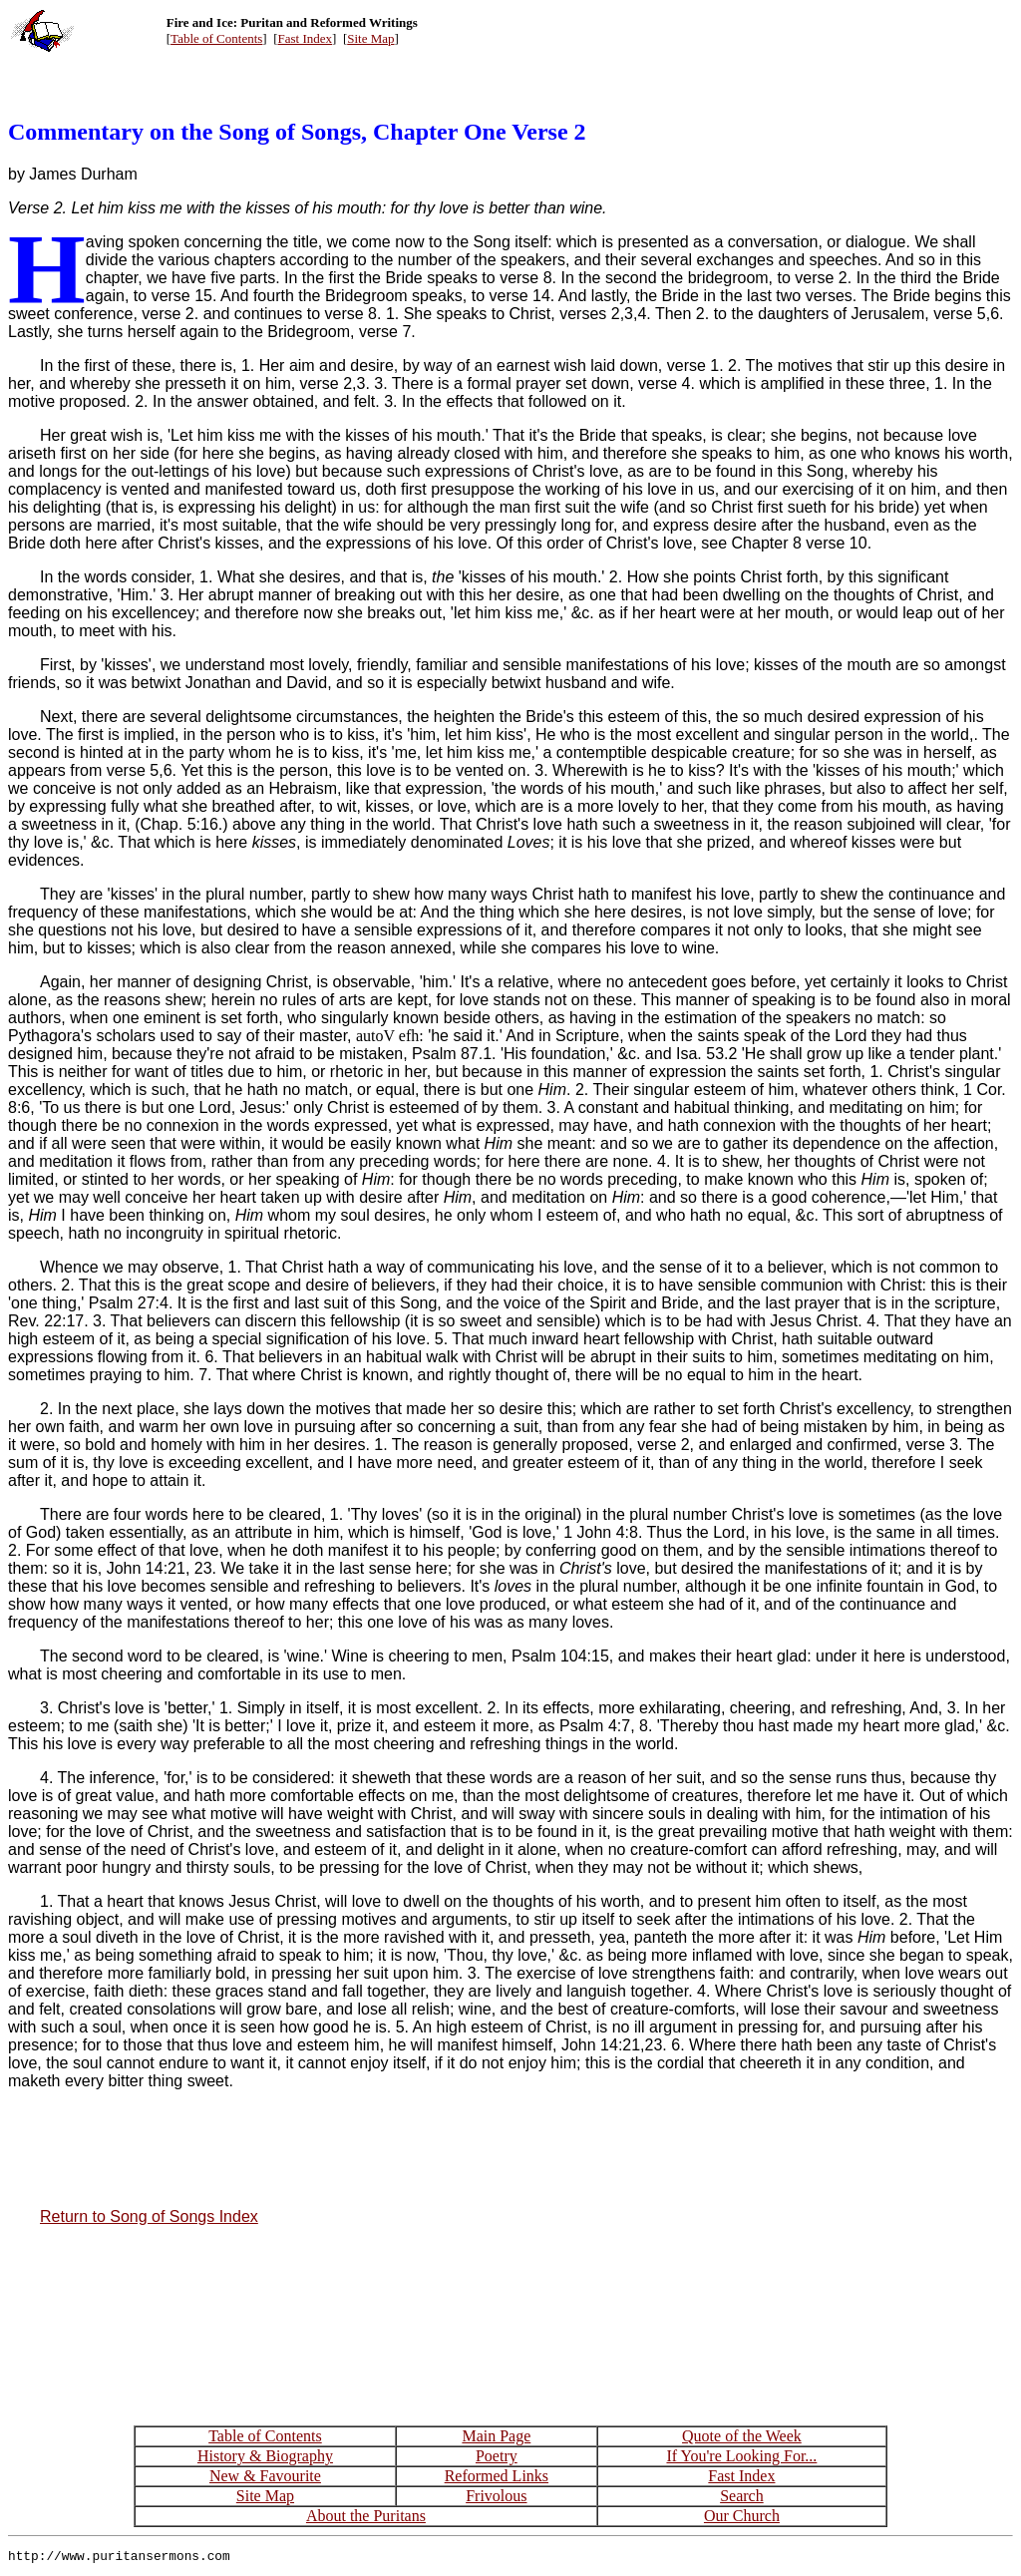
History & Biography (265, 2455)
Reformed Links (496, 2475)
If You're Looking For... (741, 2455)
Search (742, 2495)
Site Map (370, 38)
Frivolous (496, 2495)
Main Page (496, 2435)
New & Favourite (265, 2475)
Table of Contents (216, 38)
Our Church (742, 2515)
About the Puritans (366, 2515)
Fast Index (305, 38)
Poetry (496, 2455)
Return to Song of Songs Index (149, 2216)
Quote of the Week (742, 2435)
